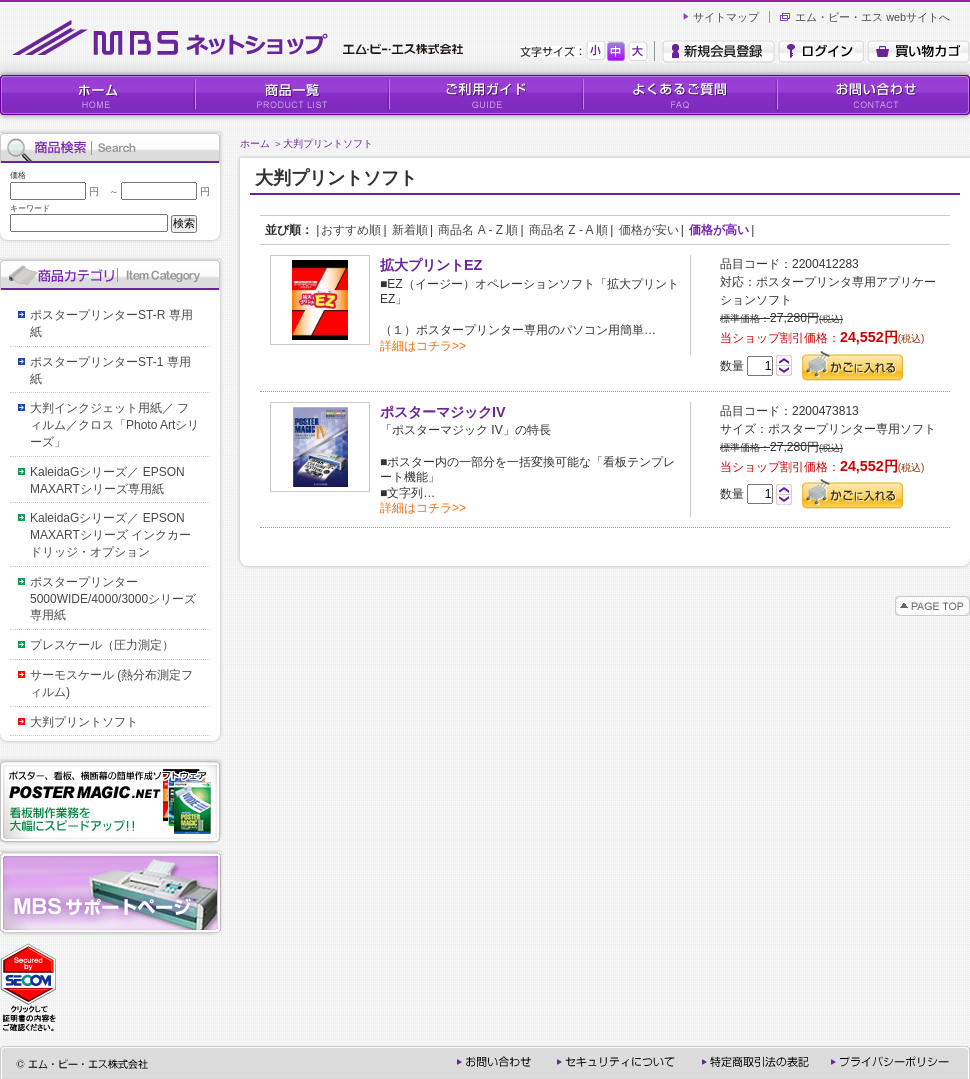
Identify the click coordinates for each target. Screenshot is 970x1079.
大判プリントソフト (328, 143)
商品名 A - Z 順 (478, 230)
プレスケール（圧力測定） (102, 645)
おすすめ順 (351, 230)
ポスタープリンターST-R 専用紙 (111, 323)
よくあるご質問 (679, 95)
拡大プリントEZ (431, 265)
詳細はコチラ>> (423, 346)
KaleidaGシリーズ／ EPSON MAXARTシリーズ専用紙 (113, 480)
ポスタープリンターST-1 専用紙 (110, 370)
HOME (97, 95)
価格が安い (649, 230)
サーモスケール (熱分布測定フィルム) (111, 683)
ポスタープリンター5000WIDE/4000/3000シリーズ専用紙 (113, 599)
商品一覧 (291, 95)
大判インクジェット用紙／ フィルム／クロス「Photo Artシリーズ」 (114, 425)
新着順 (410, 230)
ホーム (255, 143)
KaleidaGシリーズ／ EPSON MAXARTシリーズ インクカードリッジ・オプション (113, 535)
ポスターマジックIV (443, 412)
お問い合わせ (873, 95)
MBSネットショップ (242, 38)
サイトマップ (726, 17)
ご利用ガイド (485, 95)
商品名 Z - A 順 (568, 230)
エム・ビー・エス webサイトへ (872, 17)
